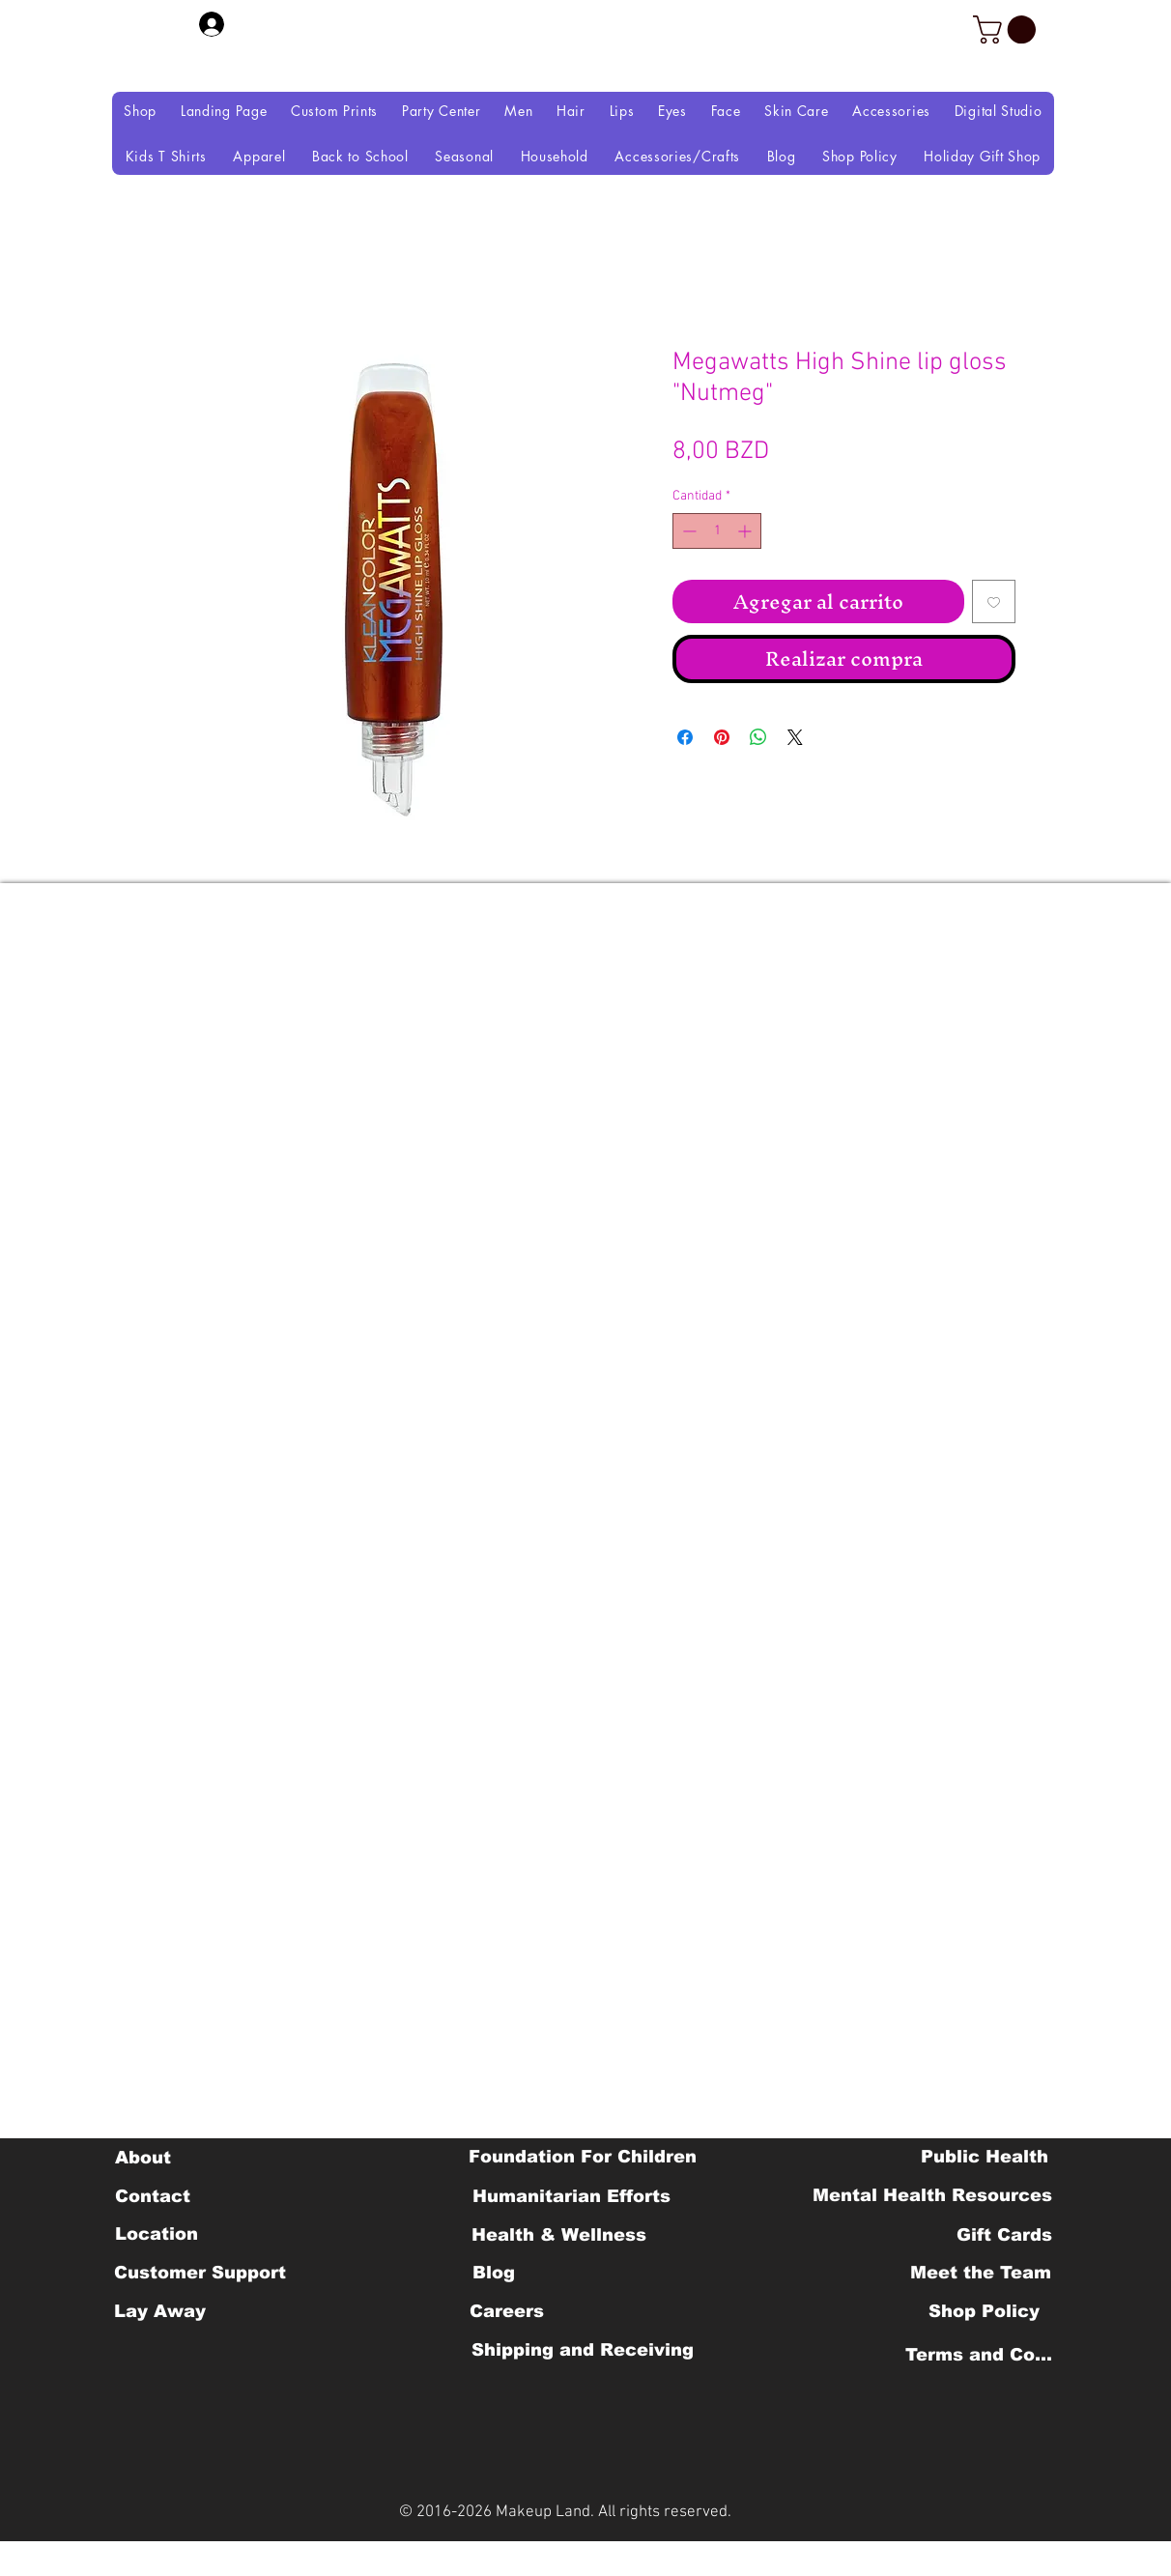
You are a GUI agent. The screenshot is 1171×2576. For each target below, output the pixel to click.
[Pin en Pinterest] (721, 737)
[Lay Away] (160, 2311)
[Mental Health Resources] (932, 2195)
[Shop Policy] (984, 2311)
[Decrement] (687, 531)
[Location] (156, 2234)
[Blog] (493, 2272)
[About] (142, 2157)
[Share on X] (795, 737)
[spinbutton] (717, 531)
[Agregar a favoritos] (993, 601)
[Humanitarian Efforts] (571, 2196)
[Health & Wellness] (559, 2235)
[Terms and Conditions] (984, 2354)
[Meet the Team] (980, 2272)
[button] (1007, 29)
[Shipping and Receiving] (582, 2350)
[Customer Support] (200, 2272)
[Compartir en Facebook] (685, 737)
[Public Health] (985, 2156)
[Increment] (746, 531)
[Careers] (507, 2311)
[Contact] (152, 2196)
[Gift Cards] (1004, 2235)
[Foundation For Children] (583, 2156)
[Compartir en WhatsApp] (758, 737)
